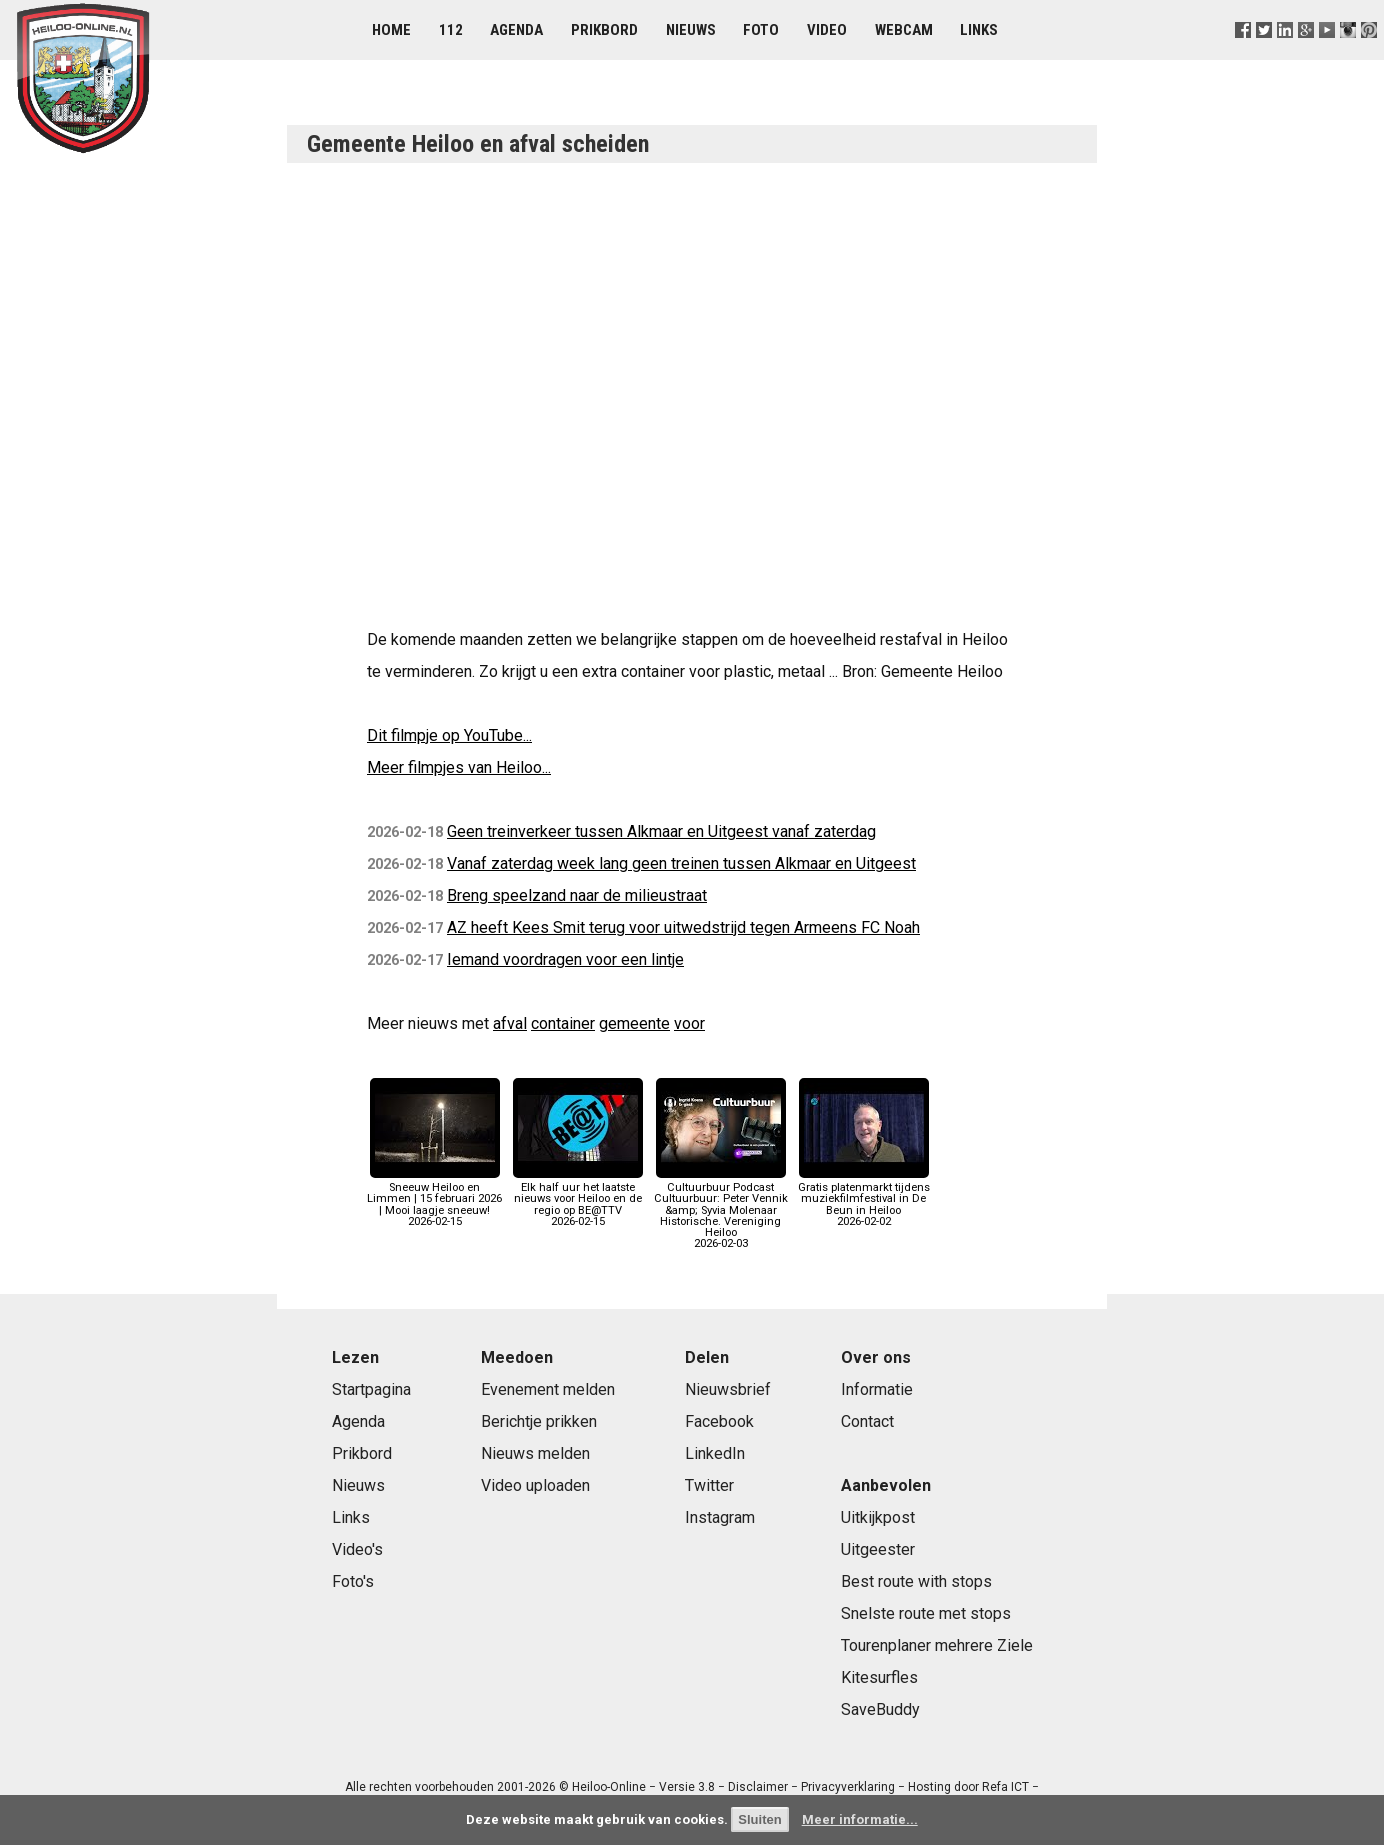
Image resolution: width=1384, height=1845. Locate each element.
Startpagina (371, 1389)
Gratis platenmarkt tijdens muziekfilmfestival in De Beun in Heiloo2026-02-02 (864, 1199)
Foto (761, 30)
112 (451, 30)
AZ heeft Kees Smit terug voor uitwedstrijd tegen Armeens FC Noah (683, 927)
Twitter (709, 1485)
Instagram (720, 1517)
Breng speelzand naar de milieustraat (577, 895)
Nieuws (691, 30)
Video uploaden (535, 1485)
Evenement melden (548, 1389)
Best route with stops (916, 1581)
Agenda (516, 30)
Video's (357, 1549)
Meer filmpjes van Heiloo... (459, 767)
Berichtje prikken (539, 1421)
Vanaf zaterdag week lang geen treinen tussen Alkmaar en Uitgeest (681, 863)
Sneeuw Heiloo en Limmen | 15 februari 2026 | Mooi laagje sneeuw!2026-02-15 (434, 1199)
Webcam (904, 30)
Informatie (877, 1389)
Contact (867, 1421)
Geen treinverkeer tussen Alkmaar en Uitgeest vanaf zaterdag (661, 831)
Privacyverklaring (848, 1787)
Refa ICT (1005, 1787)
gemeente (634, 1023)
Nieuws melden (535, 1453)
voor (689, 1023)
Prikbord (604, 30)
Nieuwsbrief (728, 1389)
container (563, 1023)
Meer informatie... (860, 1819)
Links (979, 30)
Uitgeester (878, 1549)
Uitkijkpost (878, 1517)
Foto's (353, 1581)
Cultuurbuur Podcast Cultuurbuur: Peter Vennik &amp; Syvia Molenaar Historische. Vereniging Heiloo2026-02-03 (721, 1210)
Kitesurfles (879, 1677)
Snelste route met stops (926, 1613)
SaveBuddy (880, 1709)
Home (391, 30)
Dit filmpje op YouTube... (449, 735)
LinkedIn (715, 1453)
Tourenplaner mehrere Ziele (937, 1645)
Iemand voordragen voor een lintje (565, 959)
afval (510, 1023)
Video (827, 30)
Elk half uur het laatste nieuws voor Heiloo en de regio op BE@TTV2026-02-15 (578, 1199)
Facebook (719, 1421)
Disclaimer (758, 1787)
